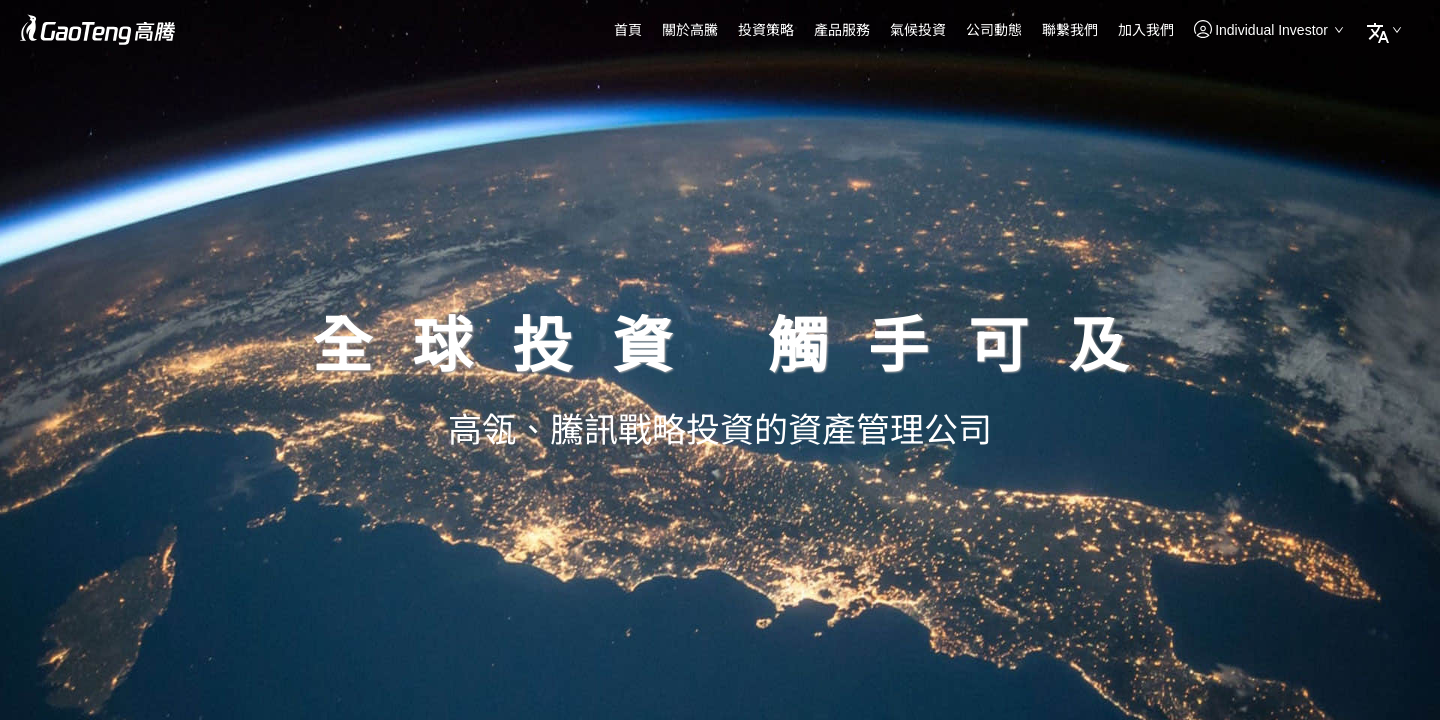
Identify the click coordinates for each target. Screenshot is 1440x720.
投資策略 (766, 30)
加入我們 (1146, 30)
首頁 (628, 30)
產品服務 (842, 30)
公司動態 (994, 30)
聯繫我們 (1070, 30)
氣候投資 (918, 30)
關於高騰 (690, 30)
